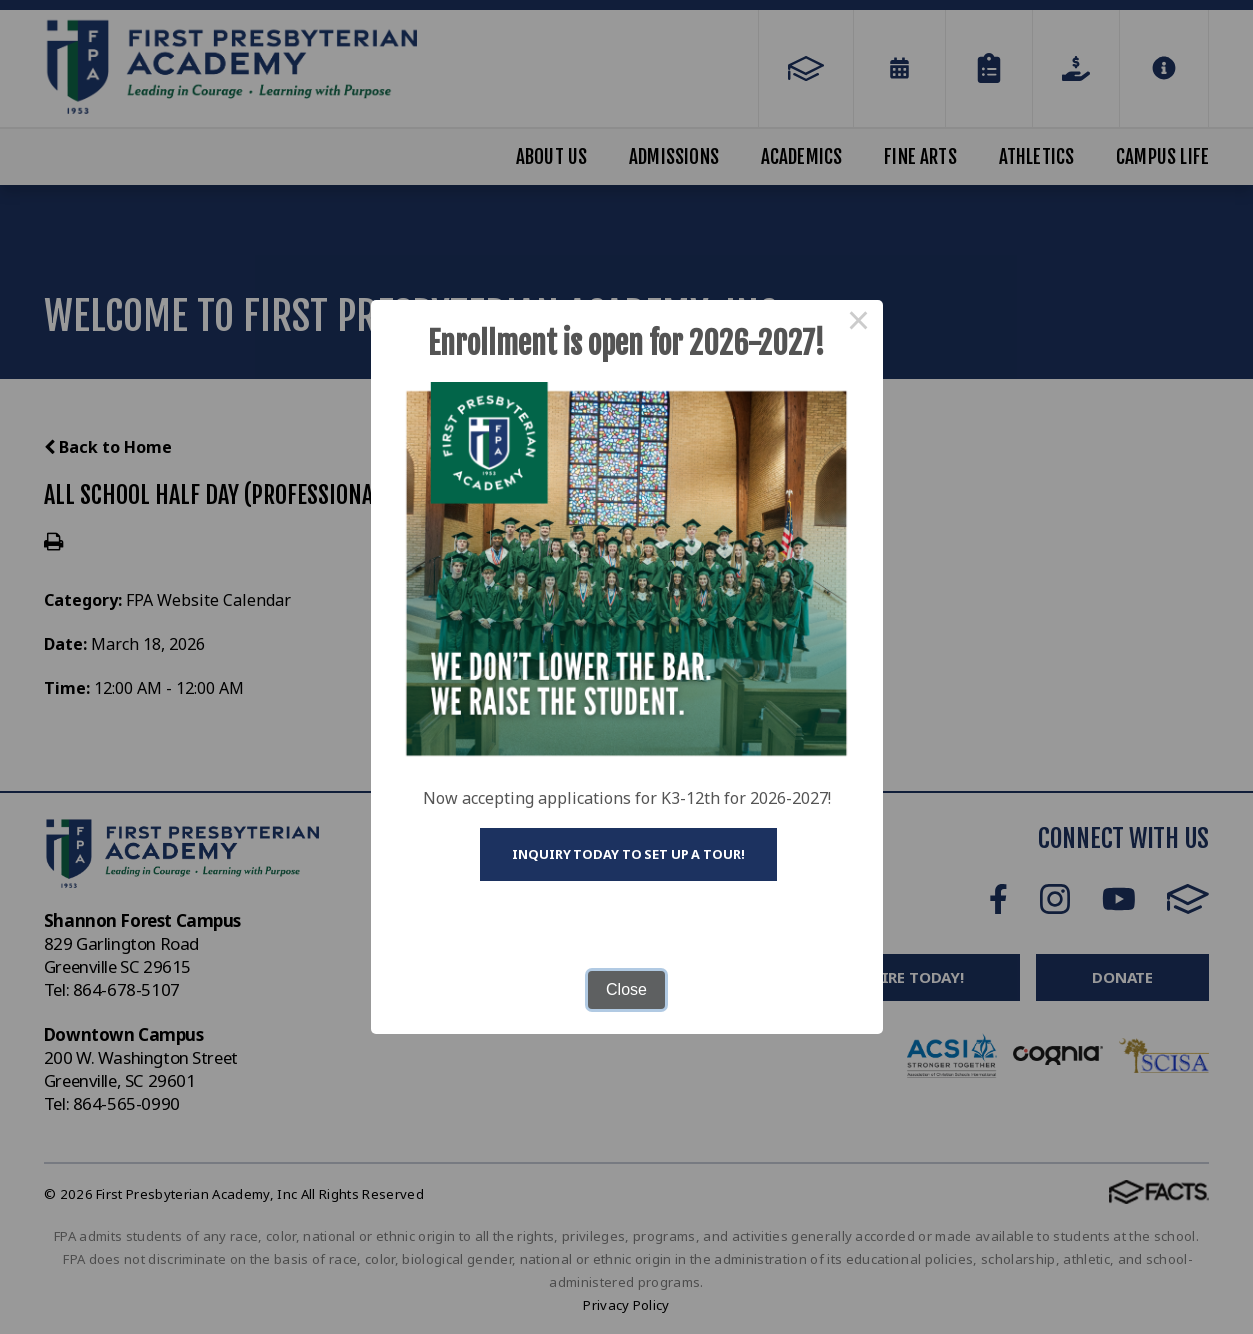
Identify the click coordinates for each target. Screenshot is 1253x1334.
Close (626, 989)
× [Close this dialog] (859, 324)
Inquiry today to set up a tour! (628, 854)
